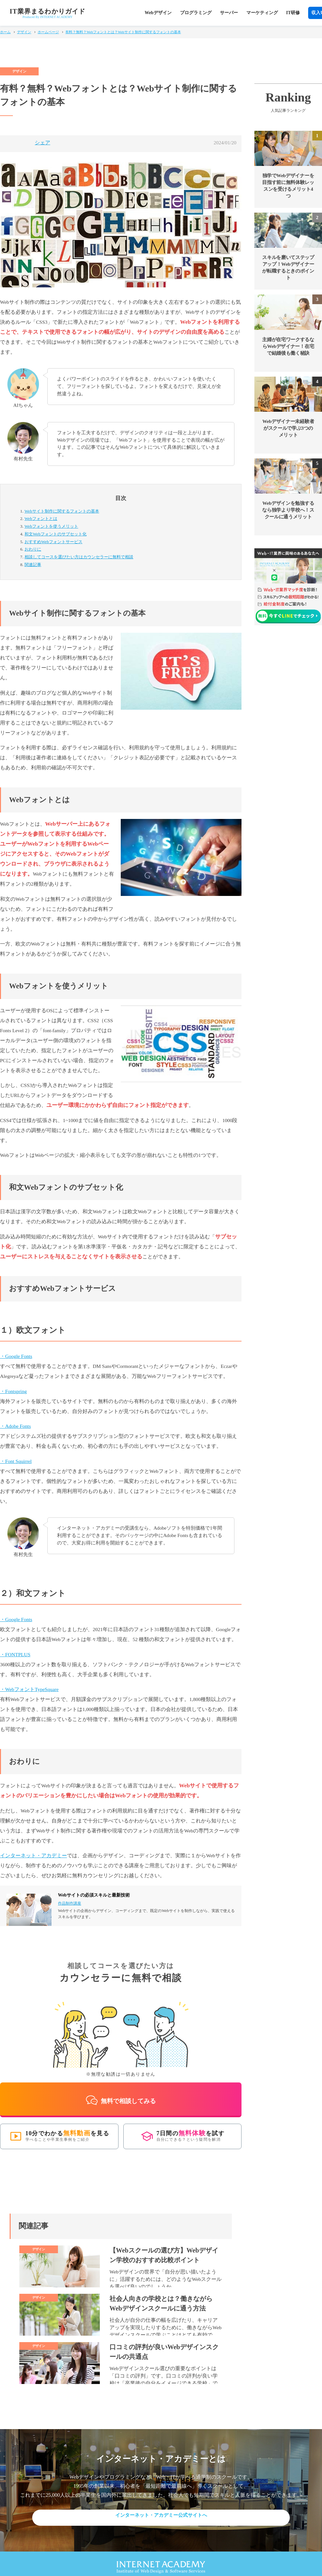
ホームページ (48, 32)
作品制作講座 (69, 1903)
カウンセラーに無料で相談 (78, 556)
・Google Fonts (16, 1356)
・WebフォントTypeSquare (29, 1689)
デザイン (24, 32)
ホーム (5, 32)
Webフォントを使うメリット (51, 526)
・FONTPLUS (15, 1654)
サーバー (229, 12)
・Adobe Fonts (15, 1426)
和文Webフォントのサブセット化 (55, 534)
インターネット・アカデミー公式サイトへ (161, 2509)
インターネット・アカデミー (33, 1855)
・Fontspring (13, 1391)
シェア (42, 142)
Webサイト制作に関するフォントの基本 (61, 511)
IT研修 (293, 12)
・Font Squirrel (16, 1461)
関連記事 (32, 564)
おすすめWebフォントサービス (53, 541)
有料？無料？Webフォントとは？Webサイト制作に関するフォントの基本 (123, 32)
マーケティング (262, 12)
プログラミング (196, 12)
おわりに (32, 549)
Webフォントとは (40, 518)
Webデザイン (158, 12)
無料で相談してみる (120, 2094)
